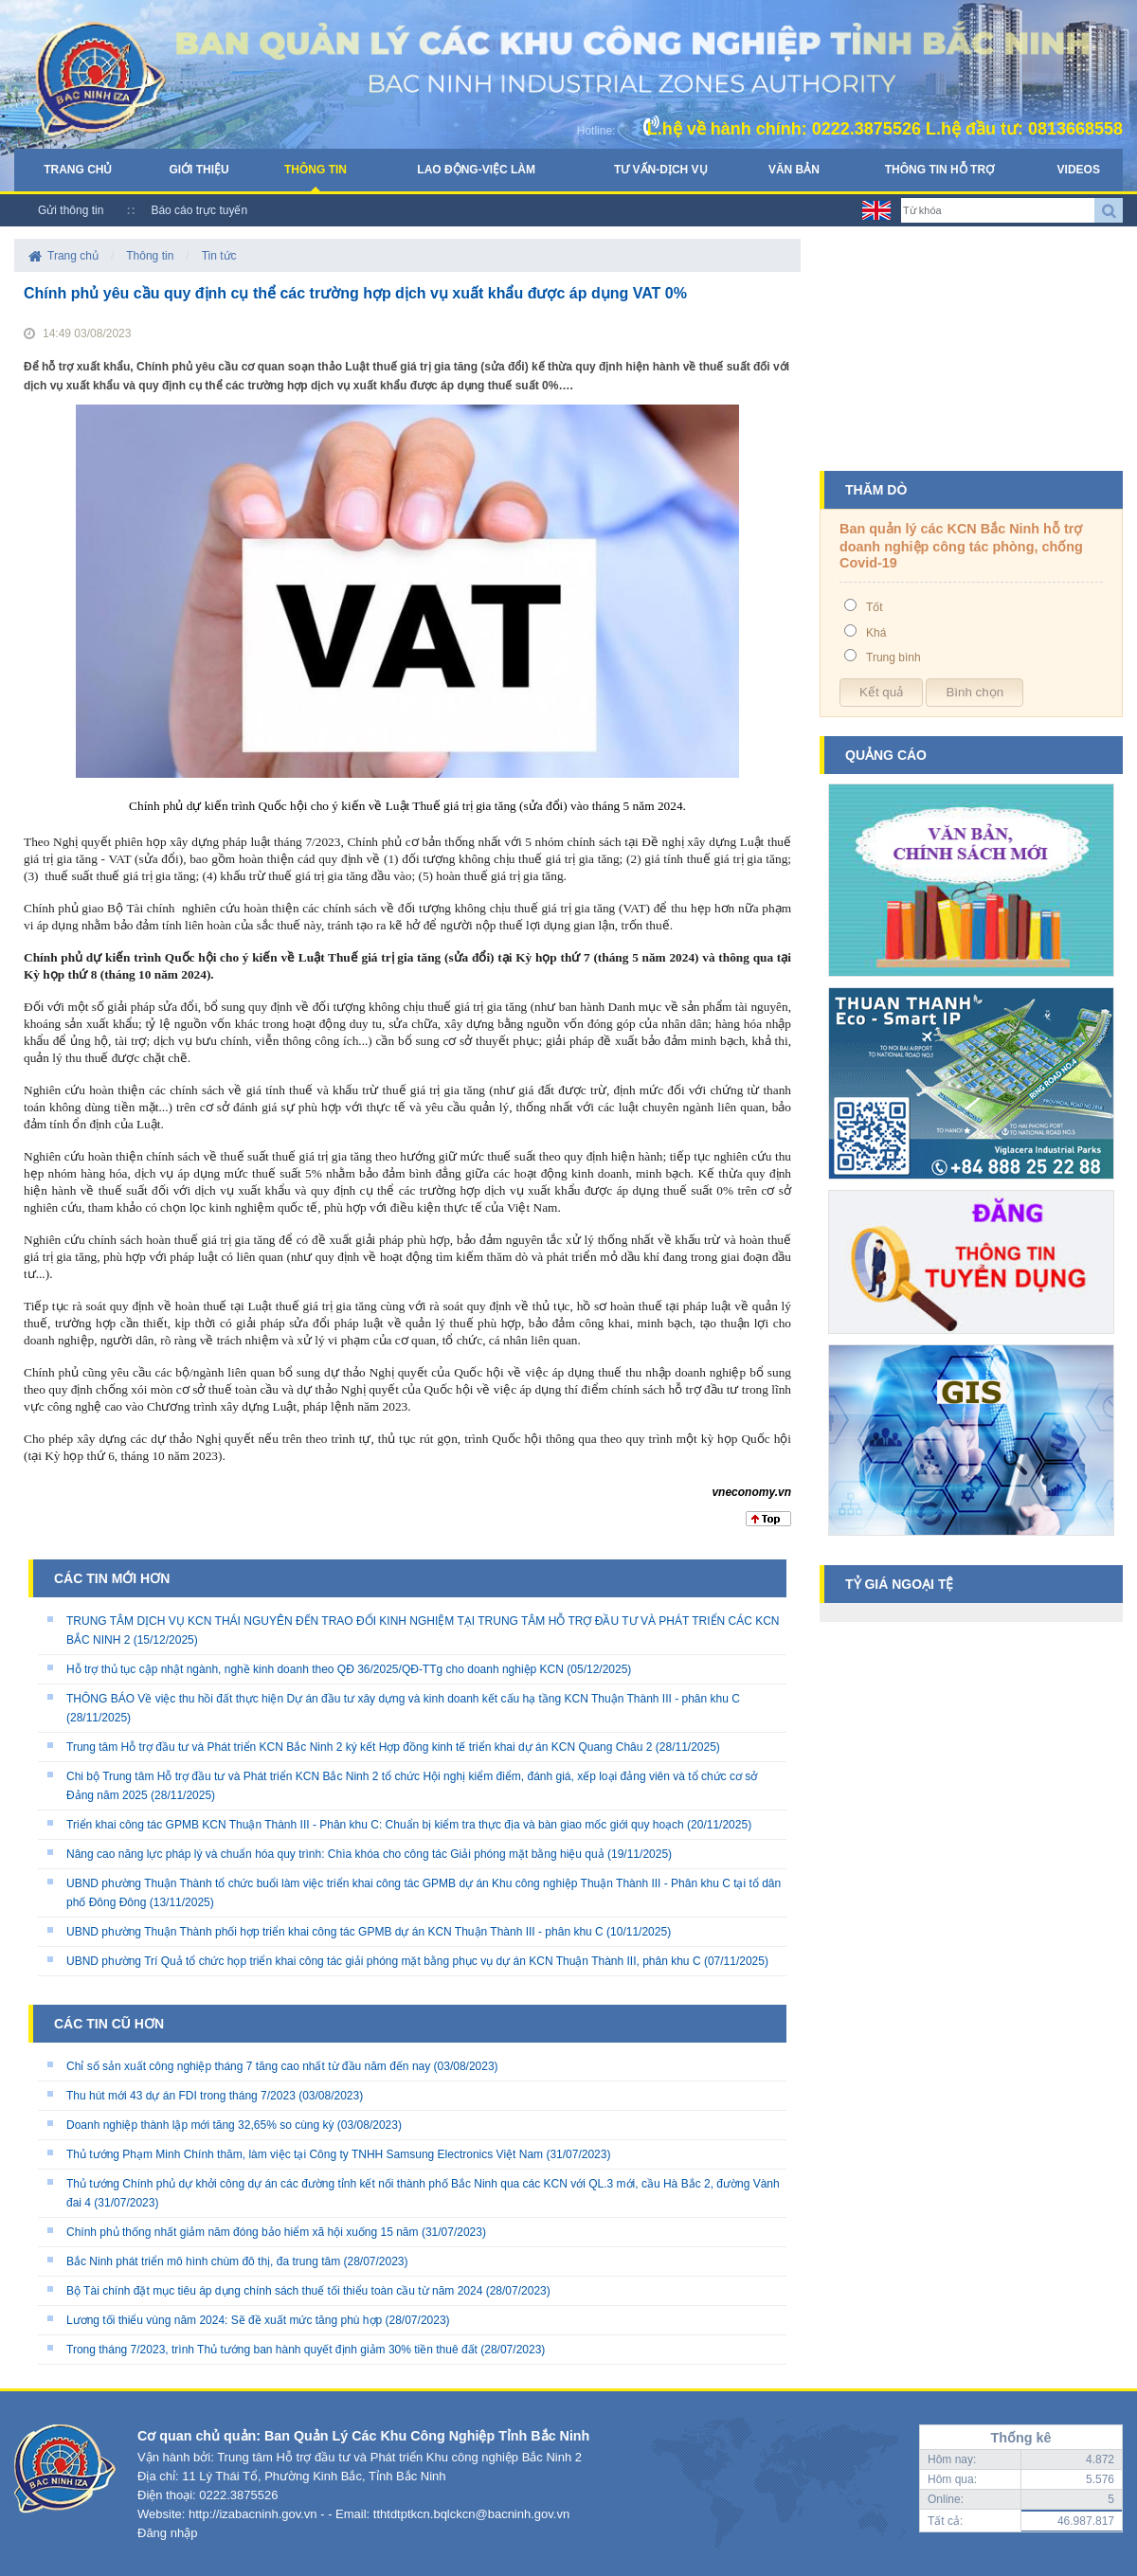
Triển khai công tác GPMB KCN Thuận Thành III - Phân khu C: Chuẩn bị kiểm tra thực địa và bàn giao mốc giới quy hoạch (375, 1824)
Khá (876, 632)
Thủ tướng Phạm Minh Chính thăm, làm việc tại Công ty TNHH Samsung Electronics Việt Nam (304, 2154)
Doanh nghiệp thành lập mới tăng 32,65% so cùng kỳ (200, 2125)
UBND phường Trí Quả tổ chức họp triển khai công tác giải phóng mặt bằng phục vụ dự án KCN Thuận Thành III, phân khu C (383, 1961)
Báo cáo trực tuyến (199, 210)
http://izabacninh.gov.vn (253, 2514)
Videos (1078, 169)
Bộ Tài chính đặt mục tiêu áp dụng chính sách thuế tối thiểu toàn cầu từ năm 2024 (274, 2290)
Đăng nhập (167, 2533)
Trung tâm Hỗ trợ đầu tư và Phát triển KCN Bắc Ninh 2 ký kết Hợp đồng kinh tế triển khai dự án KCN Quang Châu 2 (359, 1747)
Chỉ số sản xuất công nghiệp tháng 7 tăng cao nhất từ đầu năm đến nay (248, 2066)
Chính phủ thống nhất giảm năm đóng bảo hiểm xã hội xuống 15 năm (242, 2232)
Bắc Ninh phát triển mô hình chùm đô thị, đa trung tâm (203, 2261)
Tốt (874, 607)
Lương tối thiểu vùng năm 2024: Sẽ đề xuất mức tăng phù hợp (224, 2320)
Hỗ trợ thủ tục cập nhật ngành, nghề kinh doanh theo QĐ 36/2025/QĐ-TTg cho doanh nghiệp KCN (315, 1669)
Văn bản (794, 169)
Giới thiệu (198, 169)
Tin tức (219, 255)
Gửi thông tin (70, 210)
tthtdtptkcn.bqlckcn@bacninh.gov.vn (471, 2514)
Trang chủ (78, 169)
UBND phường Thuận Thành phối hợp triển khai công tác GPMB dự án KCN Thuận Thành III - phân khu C (335, 1931)
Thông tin (315, 169)
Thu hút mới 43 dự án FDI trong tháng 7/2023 (181, 2095)
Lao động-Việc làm (476, 169)
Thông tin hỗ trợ (939, 169)
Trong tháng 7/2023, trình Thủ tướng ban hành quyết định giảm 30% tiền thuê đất (272, 2349)
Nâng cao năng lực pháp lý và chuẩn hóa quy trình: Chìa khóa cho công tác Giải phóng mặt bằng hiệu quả (335, 1854)
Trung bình (893, 657)
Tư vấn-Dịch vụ (661, 169)
